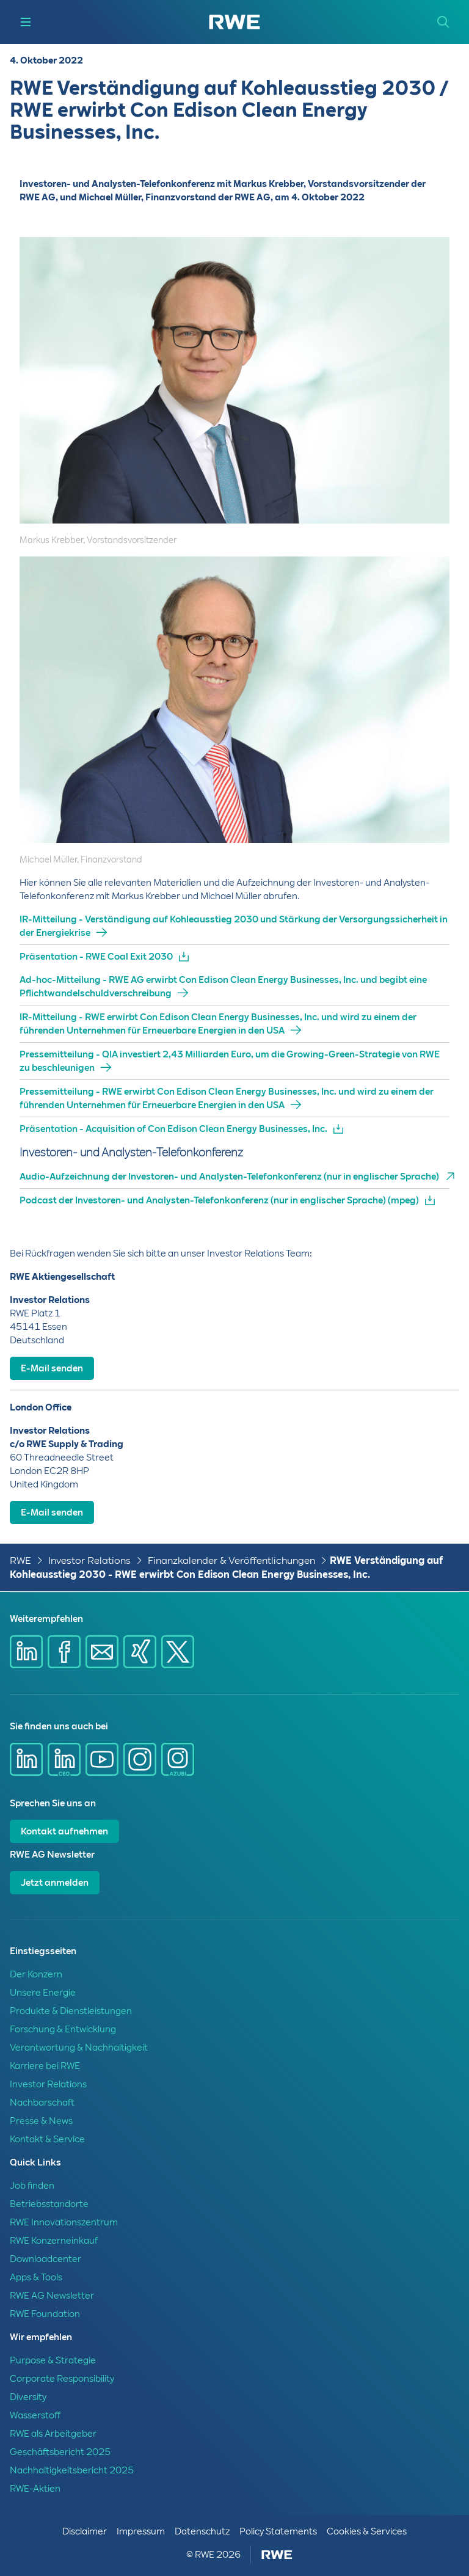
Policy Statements (278, 2531)
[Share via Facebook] (64, 1651)
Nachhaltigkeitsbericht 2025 (72, 2470)
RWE (20, 1560)
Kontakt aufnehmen (64, 1831)
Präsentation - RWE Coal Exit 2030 (96, 956)
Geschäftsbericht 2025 (60, 2451)
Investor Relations (89, 1560)
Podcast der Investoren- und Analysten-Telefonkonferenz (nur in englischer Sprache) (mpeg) (219, 1200)
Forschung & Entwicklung (63, 2029)
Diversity (28, 2397)
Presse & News (41, 2120)
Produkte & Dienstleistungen (71, 2010)
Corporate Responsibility (62, 2378)
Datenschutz (202, 2531)
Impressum (141, 2531)
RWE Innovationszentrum (64, 2222)
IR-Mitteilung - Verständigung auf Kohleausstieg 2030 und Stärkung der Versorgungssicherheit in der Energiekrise (234, 926)
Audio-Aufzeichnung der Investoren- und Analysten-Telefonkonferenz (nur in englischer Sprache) (229, 1176)
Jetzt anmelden (55, 1882)
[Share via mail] (101, 1651)
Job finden (32, 2185)
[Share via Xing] (139, 1651)
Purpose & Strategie (53, 2360)
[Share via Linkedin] (26, 1651)
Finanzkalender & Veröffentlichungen (231, 1560)
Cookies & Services (367, 2531)
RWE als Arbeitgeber (53, 2433)
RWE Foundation (45, 2313)
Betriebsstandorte (49, 2203)
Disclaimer (84, 2531)
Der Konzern (36, 1974)
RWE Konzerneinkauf (54, 2240)
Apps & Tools (36, 2277)
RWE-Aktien (35, 2488)
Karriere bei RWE (45, 2065)
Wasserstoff (35, 2415)
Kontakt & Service (47, 2139)
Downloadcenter (45, 2258)
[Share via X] (177, 1651)
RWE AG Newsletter (52, 2295)
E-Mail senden (52, 1368)
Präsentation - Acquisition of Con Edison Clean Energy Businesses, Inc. (173, 1128)
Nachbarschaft (42, 2102)
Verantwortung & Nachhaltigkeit (79, 2047)
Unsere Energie (43, 1992)
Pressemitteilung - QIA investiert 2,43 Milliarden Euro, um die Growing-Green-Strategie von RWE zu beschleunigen (230, 1061)
